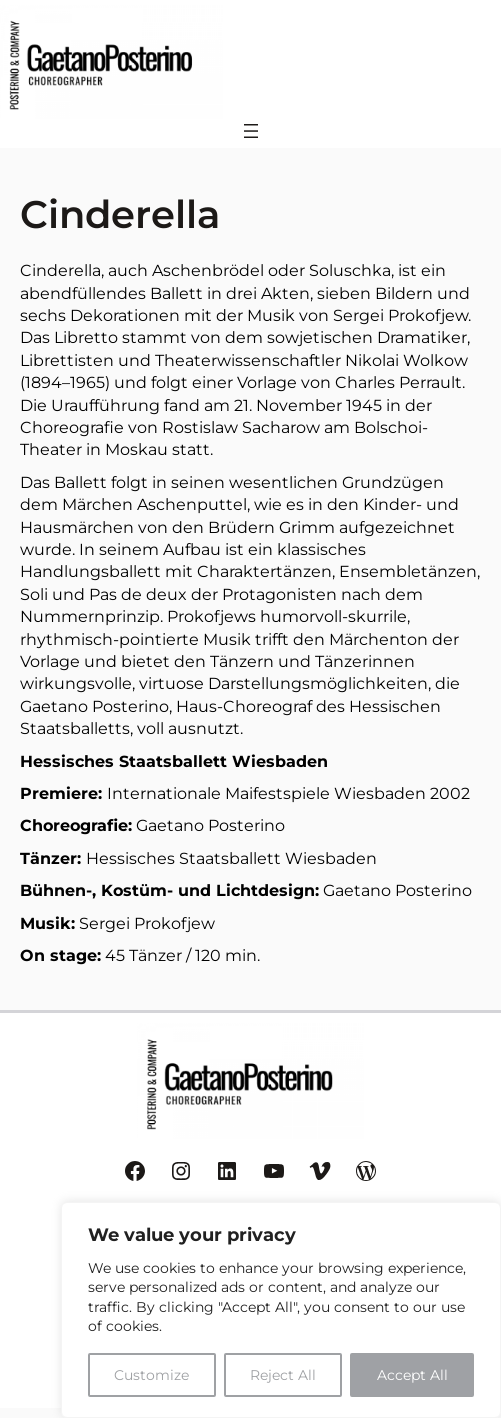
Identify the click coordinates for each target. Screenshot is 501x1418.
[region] (281, 1310)
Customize (151, 1375)
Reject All (283, 1375)
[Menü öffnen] (251, 131)
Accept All (412, 1375)
